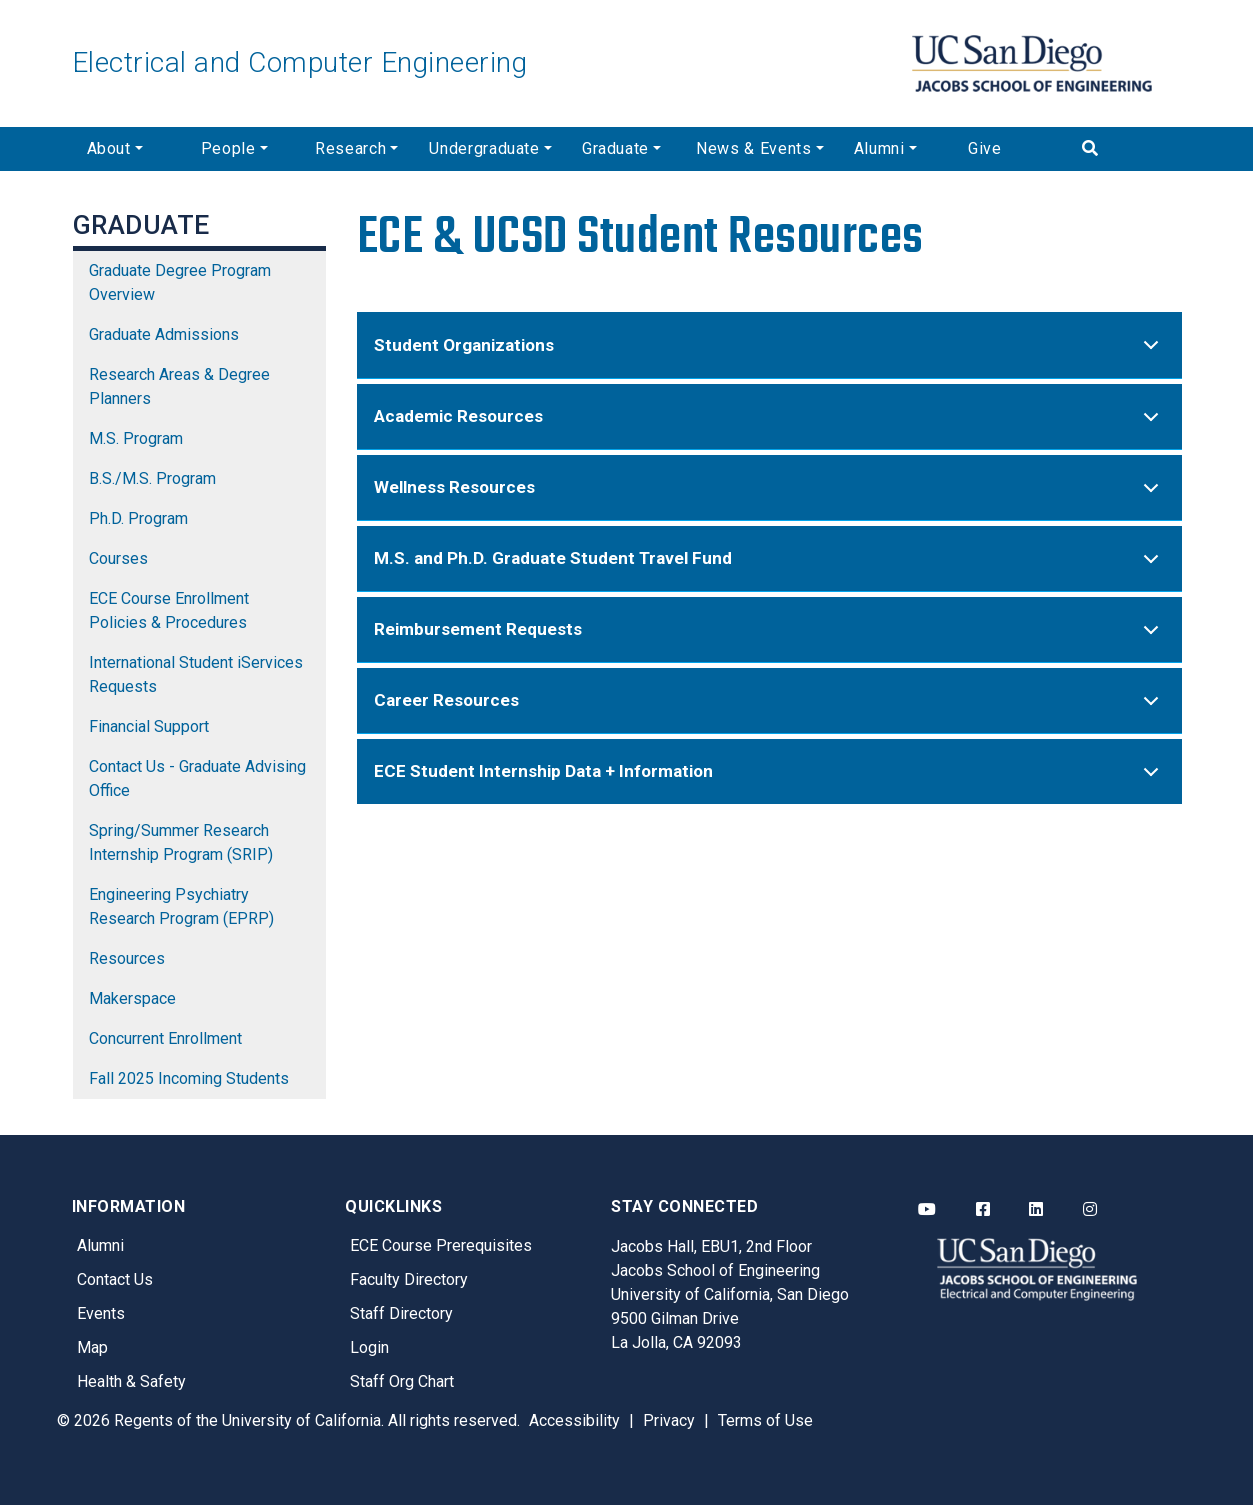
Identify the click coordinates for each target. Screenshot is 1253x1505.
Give (985, 148)
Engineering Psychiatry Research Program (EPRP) (181, 906)
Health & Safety (131, 1381)
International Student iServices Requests (196, 674)
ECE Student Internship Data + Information (770, 780)
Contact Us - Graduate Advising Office (197, 778)
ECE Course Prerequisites (441, 1245)
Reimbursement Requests (770, 639)
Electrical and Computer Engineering (300, 62)
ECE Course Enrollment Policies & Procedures (169, 610)
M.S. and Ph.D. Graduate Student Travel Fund (770, 568)
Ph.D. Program (138, 518)
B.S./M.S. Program (152, 478)
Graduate (615, 148)
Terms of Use (765, 1420)
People (228, 148)
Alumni (879, 148)
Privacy (669, 1420)
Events (101, 1313)
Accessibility (574, 1420)
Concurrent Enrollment (165, 1038)
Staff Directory (401, 1313)
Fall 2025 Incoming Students (189, 1078)
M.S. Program (136, 438)
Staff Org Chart (402, 1381)
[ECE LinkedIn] (1036, 1210)
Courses (118, 558)
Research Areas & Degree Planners (179, 386)
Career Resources (770, 710)
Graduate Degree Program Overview (180, 282)
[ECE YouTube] (927, 1210)
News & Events (753, 148)
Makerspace (132, 998)
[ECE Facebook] (983, 1210)
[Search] (1124, 149)
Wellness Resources (770, 497)
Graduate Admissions (164, 334)
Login (369, 1347)
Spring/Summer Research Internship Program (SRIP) (181, 842)
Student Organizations (770, 355)
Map (92, 1347)
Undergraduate (484, 148)
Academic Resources (770, 426)
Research (350, 148)
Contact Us (115, 1279)
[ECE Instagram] (1090, 1210)
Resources (127, 958)
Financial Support (149, 726)
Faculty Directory (409, 1279)
